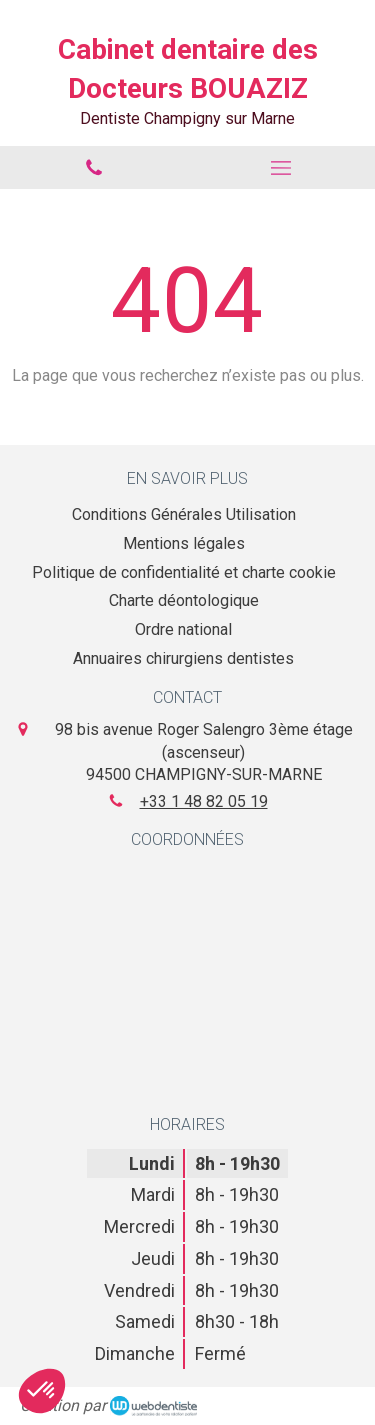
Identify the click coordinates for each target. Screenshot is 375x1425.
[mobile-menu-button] (282, 168)
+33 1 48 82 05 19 (204, 801)
